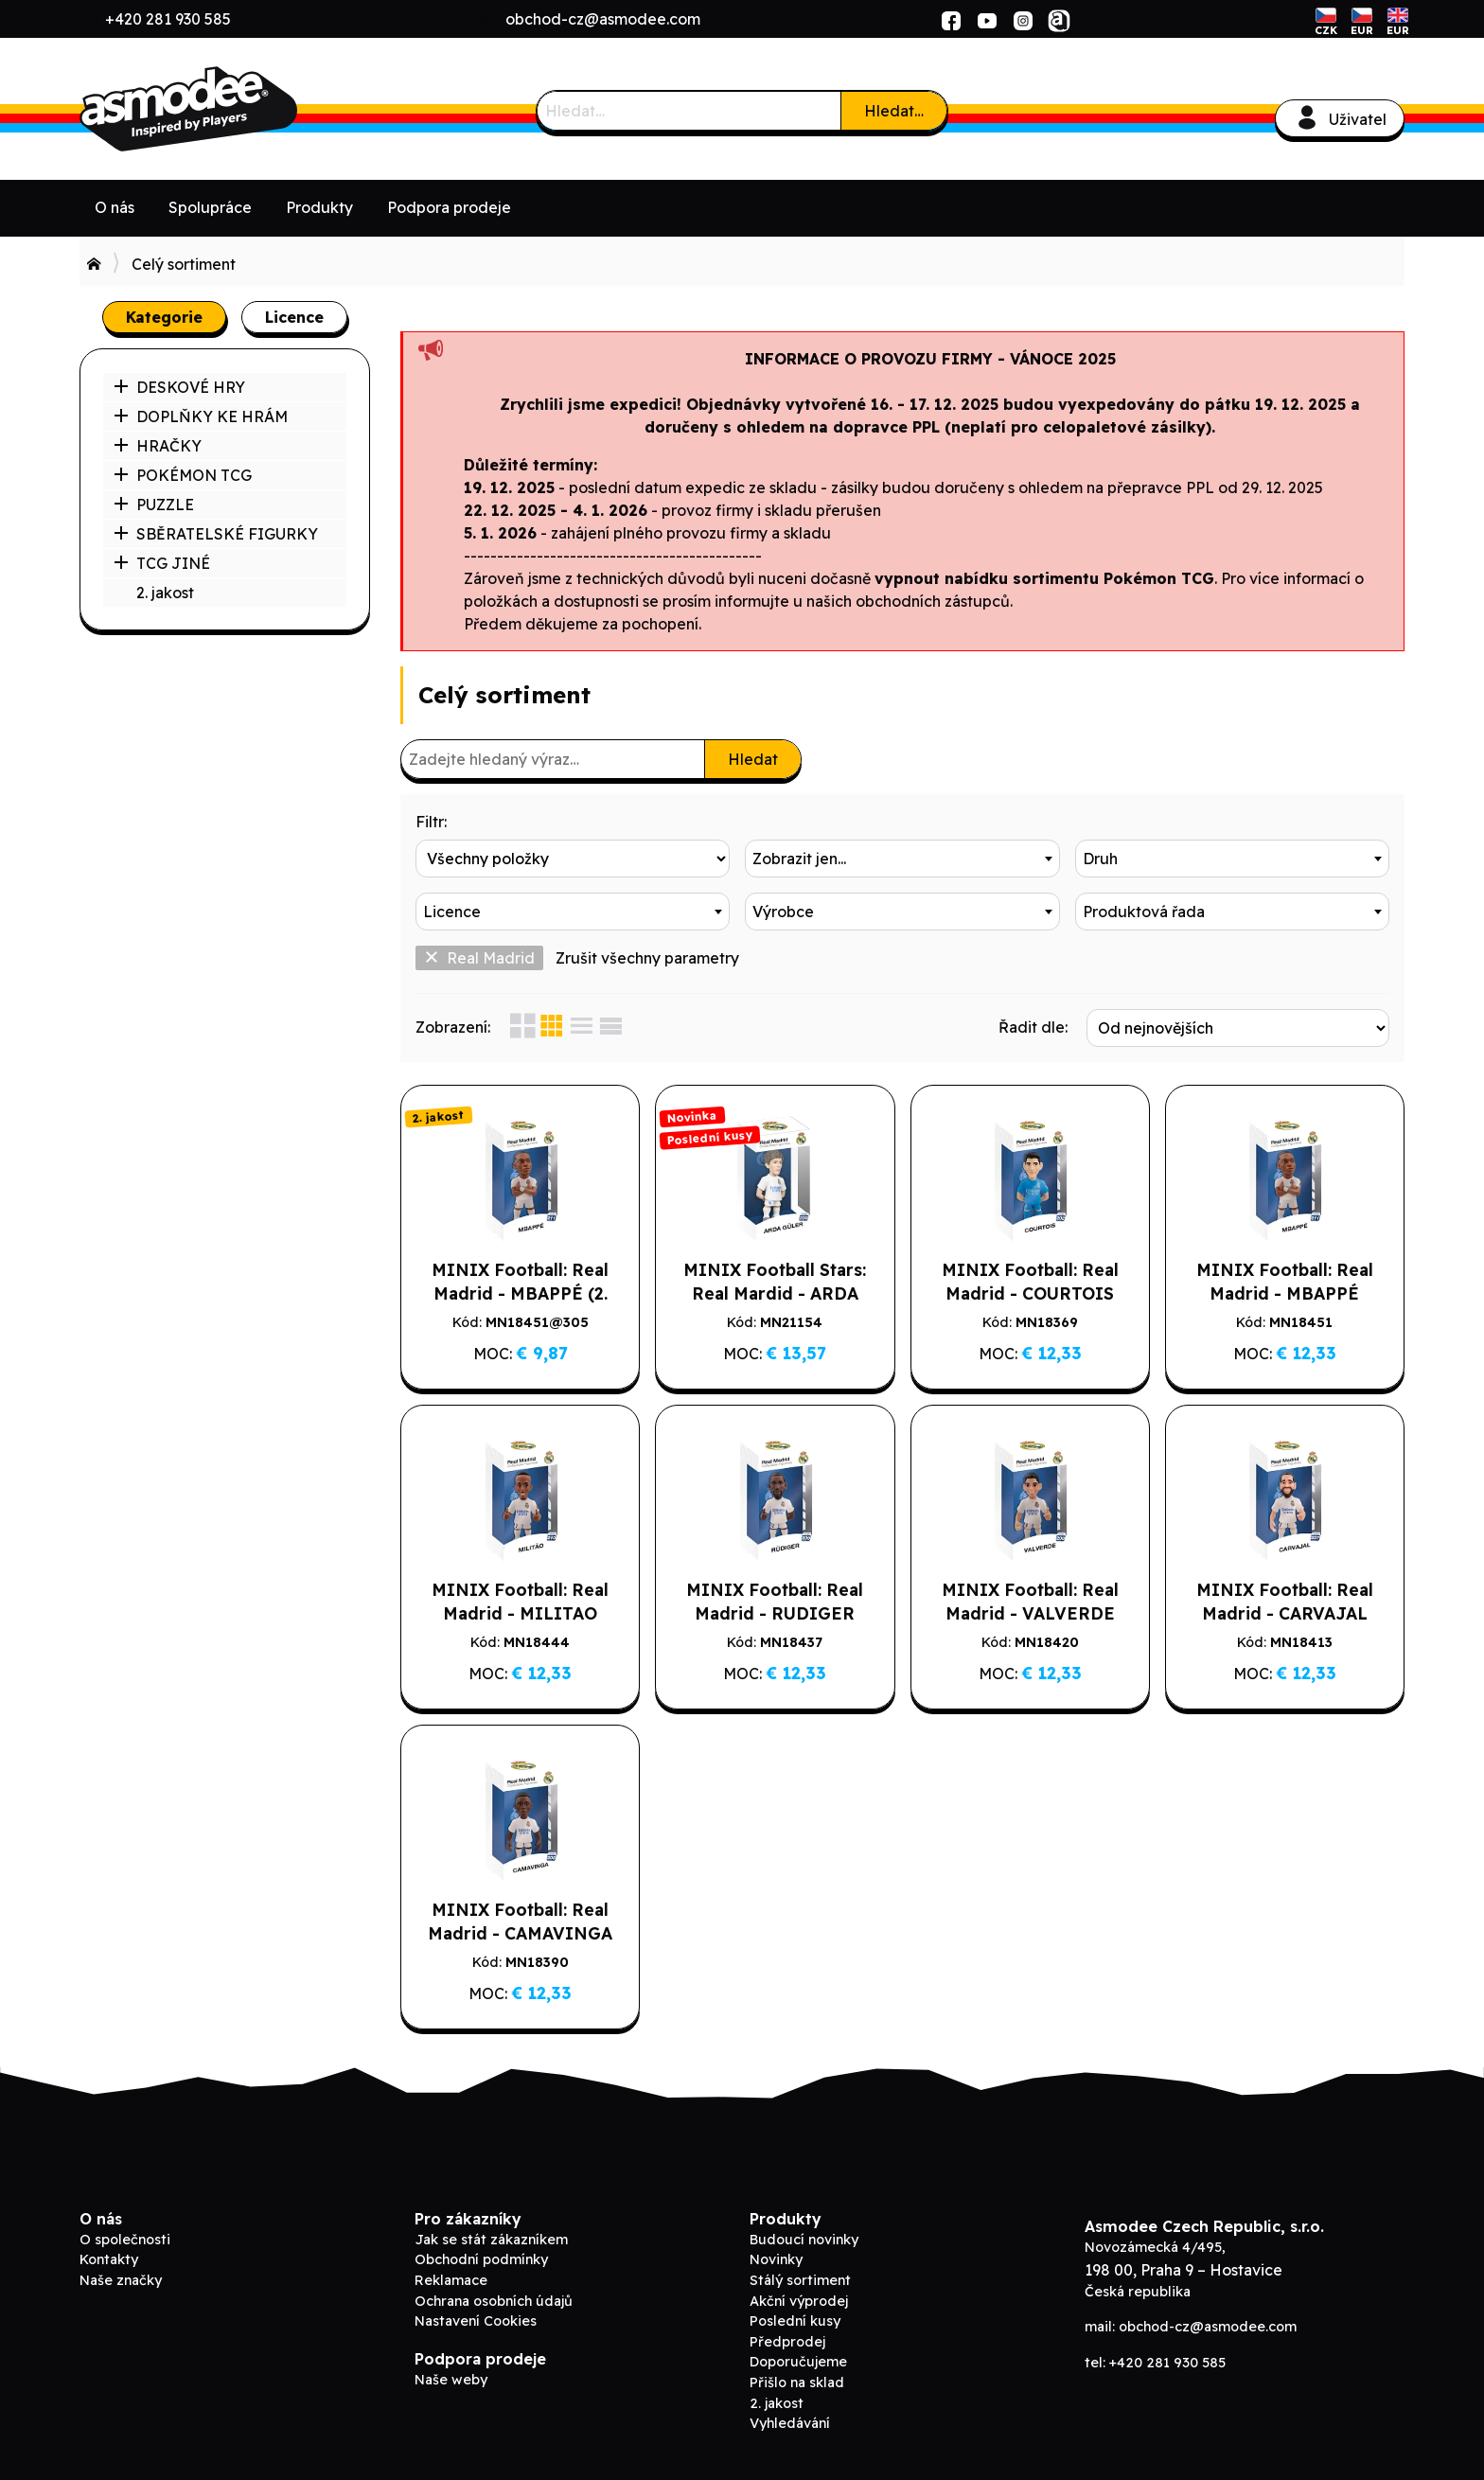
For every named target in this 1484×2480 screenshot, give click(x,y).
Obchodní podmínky (481, 2259)
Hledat (753, 759)
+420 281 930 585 (168, 18)
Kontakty (109, 2259)
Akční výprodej (799, 2301)
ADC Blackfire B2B (221, 108)
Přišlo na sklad (797, 2382)
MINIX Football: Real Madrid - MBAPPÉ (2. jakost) (520, 1293)
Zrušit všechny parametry (647, 957)
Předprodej (787, 2341)
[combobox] (902, 859)
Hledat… (894, 110)
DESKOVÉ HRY (179, 387)
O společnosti (125, 2239)
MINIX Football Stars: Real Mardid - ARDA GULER (774, 1293)
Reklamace (451, 2280)
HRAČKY (158, 445)
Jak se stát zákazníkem (491, 2239)
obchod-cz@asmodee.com (602, 18)
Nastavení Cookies (476, 2320)
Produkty (319, 207)
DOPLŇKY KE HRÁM (201, 416)
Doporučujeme (798, 2361)
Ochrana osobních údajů (494, 2301)
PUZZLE (154, 504)
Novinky (776, 2259)
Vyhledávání (790, 2423)
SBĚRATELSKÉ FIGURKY (216, 534)
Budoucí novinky (804, 2239)
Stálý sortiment (800, 2280)
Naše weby (451, 2379)
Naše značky (121, 2280)
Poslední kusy (795, 2320)
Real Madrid (479, 957)
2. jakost (165, 592)
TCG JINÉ (162, 563)
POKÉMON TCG (183, 475)
